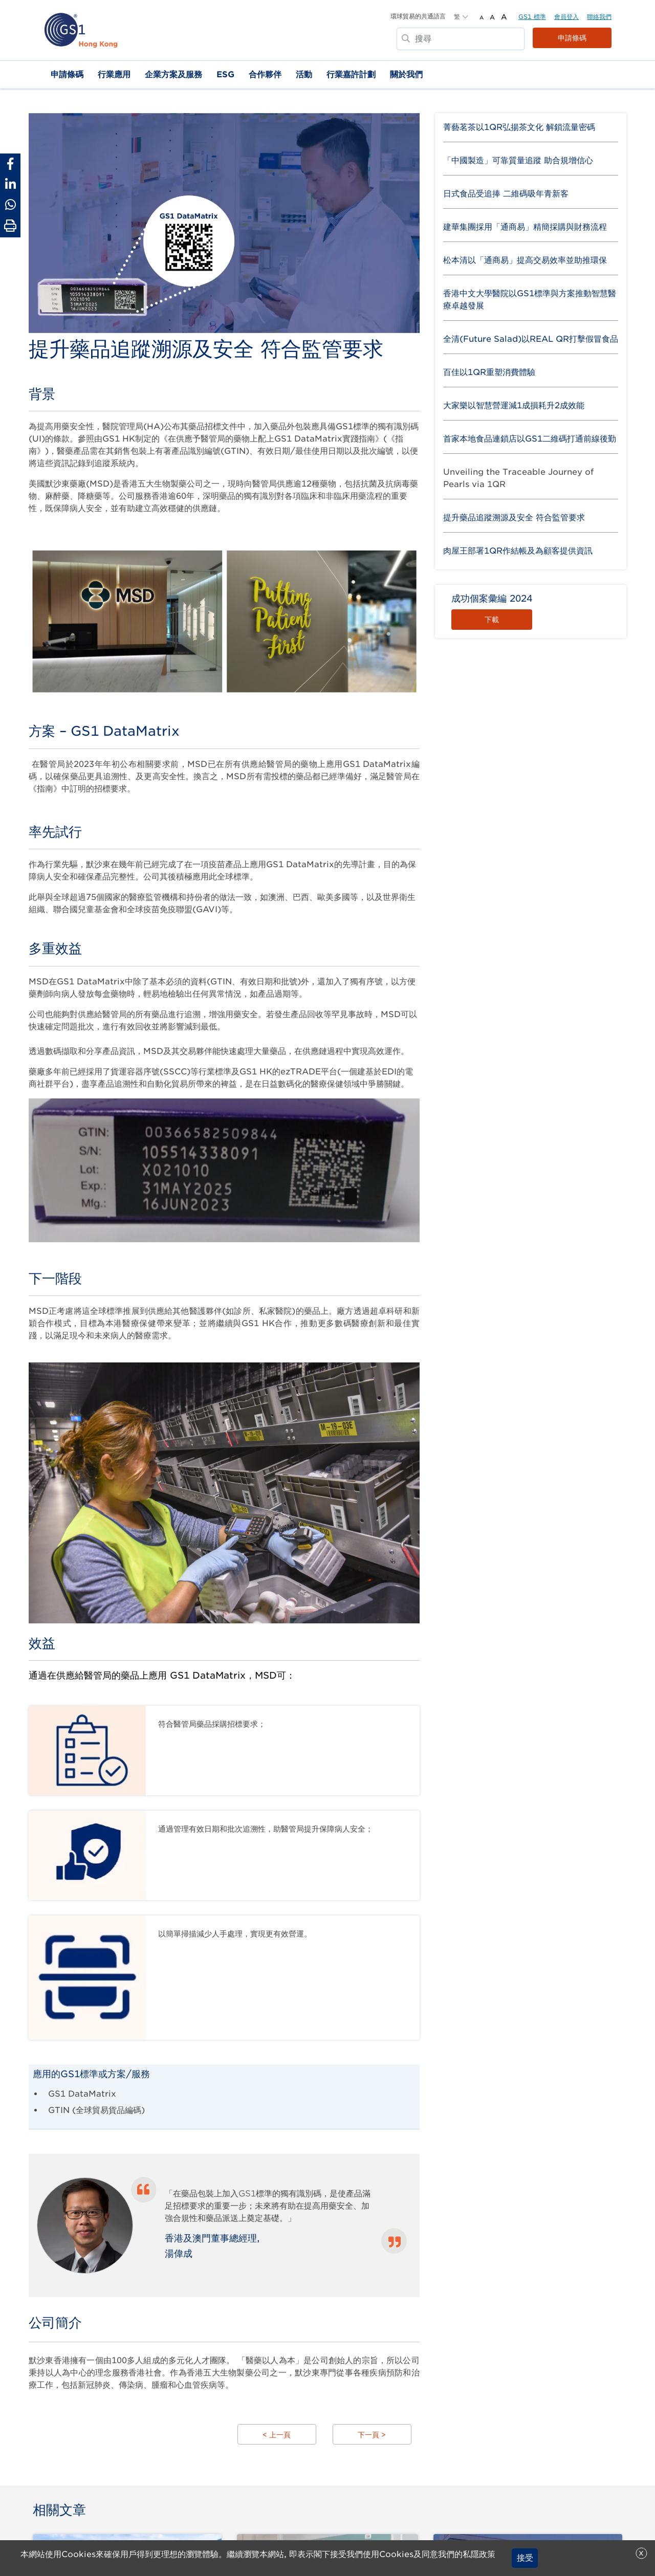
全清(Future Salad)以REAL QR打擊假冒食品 (530, 339)
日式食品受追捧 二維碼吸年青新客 (506, 194)
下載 (492, 619)
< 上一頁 (277, 2436)
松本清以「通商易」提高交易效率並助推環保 (525, 260)
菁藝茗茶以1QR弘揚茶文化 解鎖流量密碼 (519, 127)
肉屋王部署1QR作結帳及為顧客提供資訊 (518, 551)
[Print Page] (10, 226)
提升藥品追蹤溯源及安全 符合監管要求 (514, 517)
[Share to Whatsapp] (10, 204)
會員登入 (566, 16)
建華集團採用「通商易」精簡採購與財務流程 (525, 227)
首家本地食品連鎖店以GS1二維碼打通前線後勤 (529, 439)
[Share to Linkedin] (10, 184)
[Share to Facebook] (10, 163)
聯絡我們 (599, 16)
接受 (525, 2558)
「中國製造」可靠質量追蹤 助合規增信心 (518, 160)
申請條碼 (572, 38)
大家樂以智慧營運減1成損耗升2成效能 (513, 405)
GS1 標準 (532, 16)
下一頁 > (372, 2436)
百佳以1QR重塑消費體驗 (489, 372)
